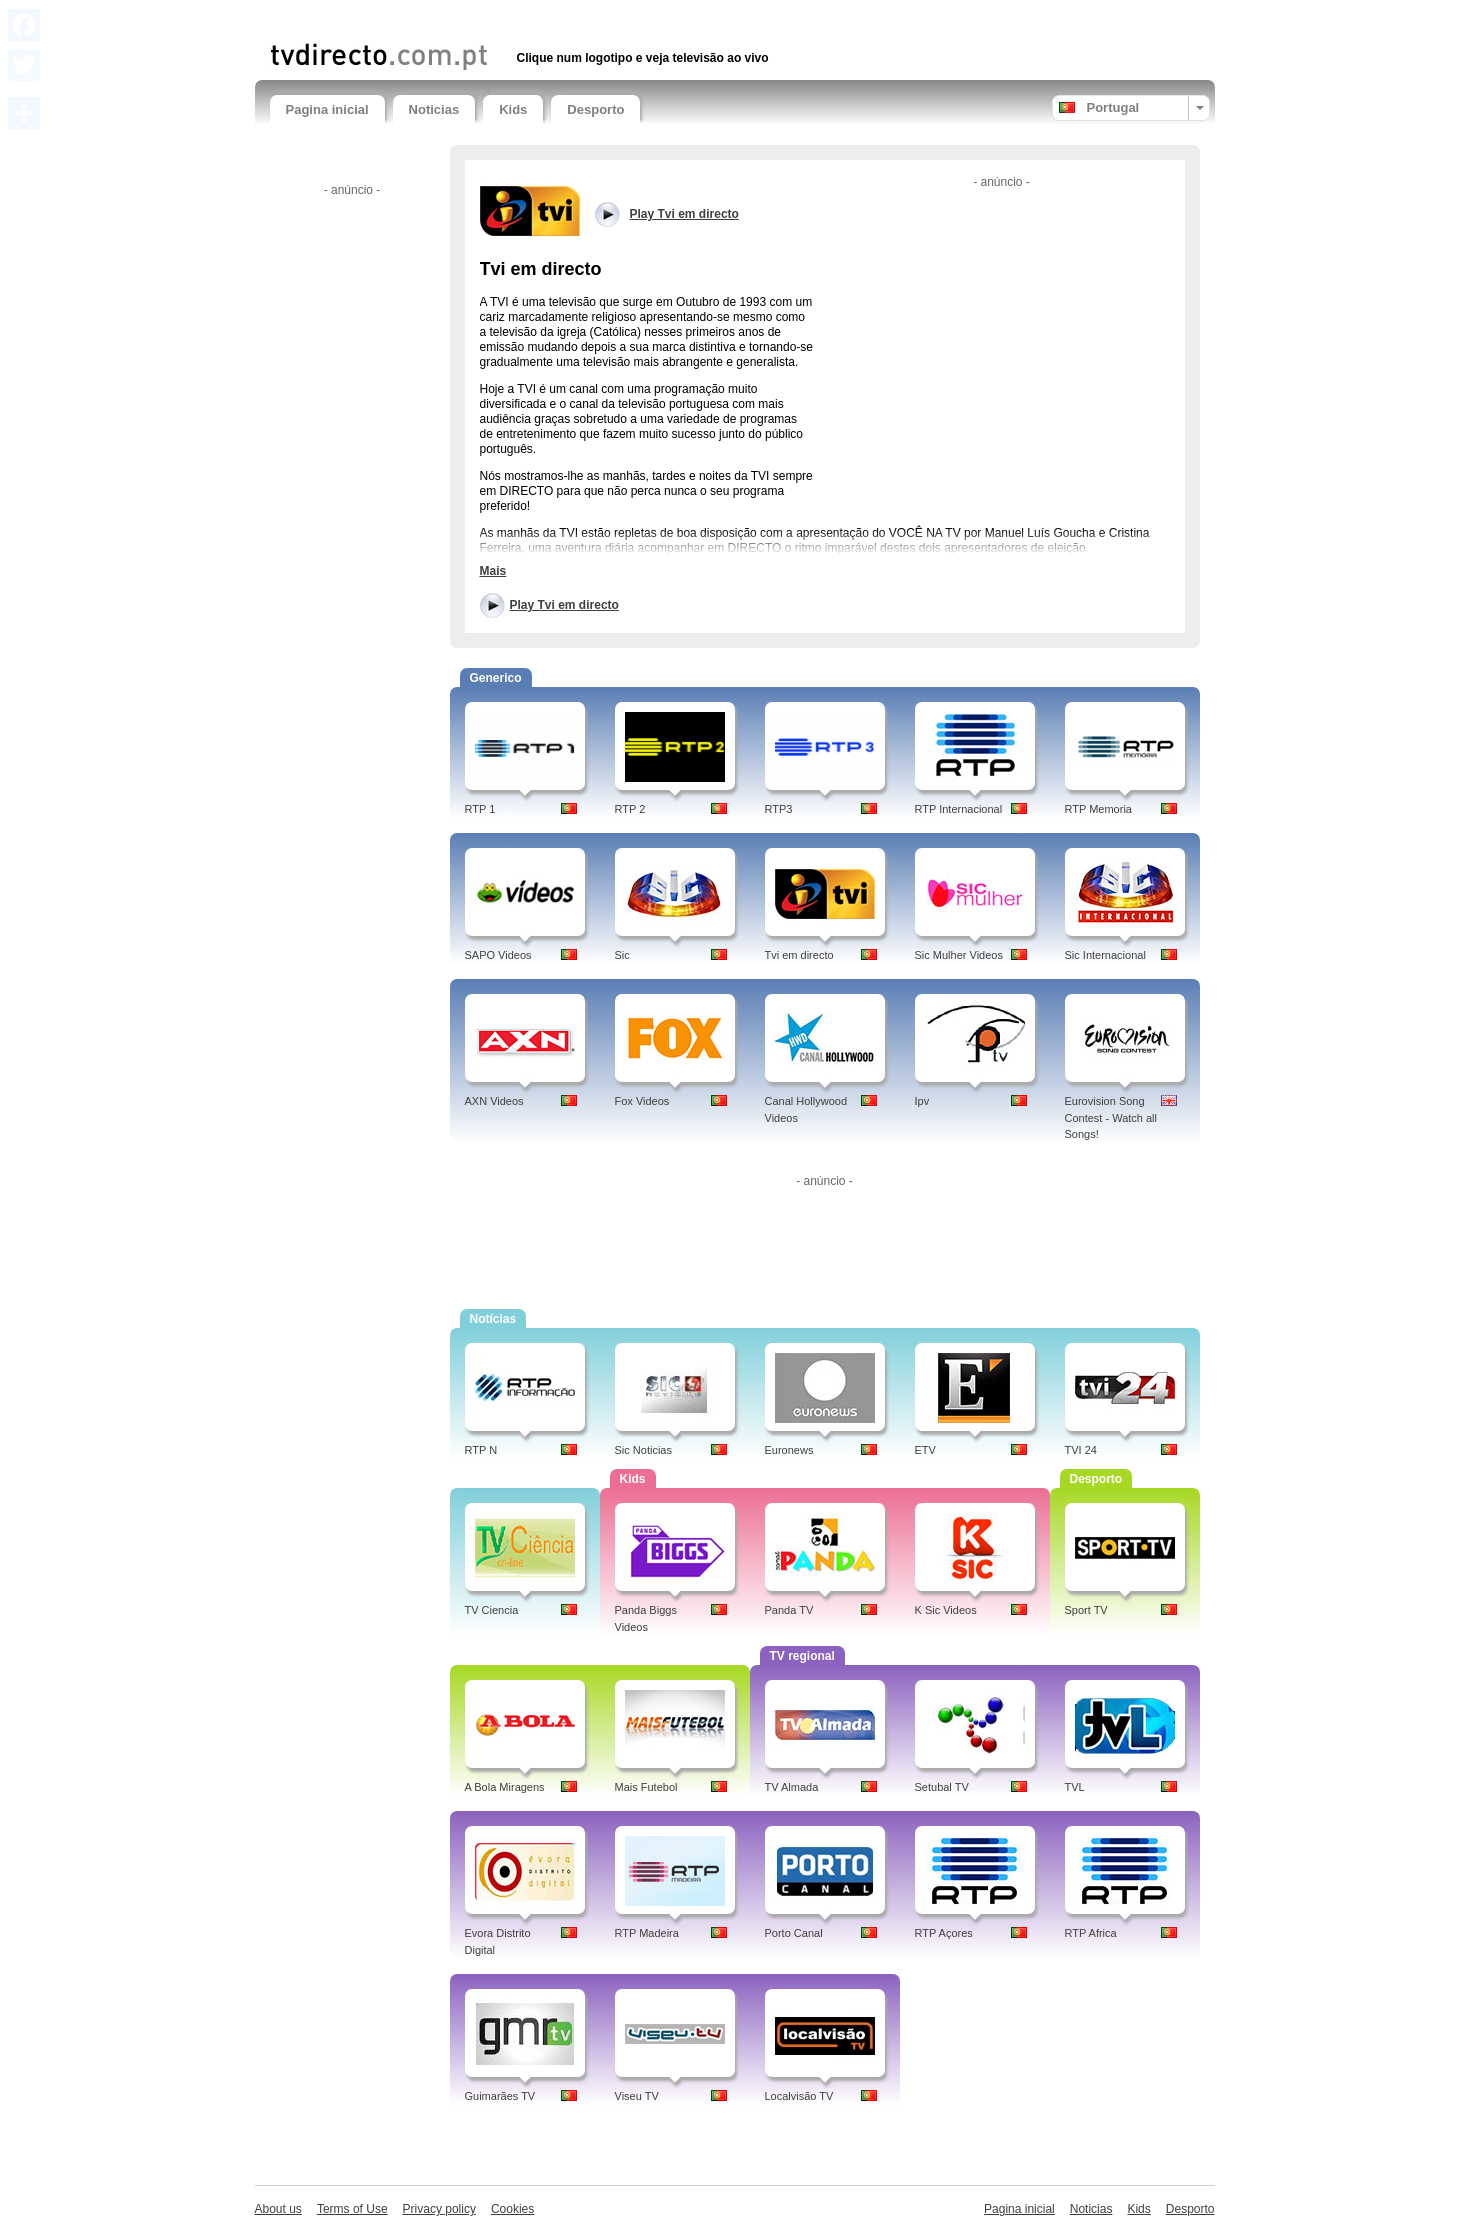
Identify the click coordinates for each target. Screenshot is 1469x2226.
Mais (493, 571)
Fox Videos (642, 1101)
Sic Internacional (1105, 955)
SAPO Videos (498, 955)
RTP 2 (630, 809)
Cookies (512, 2209)
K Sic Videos (946, 1610)
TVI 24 (1081, 1450)
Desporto (595, 109)
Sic (622, 955)
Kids (513, 109)
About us (278, 2209)
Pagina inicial (327, 109)
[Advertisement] (504, 17)
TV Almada (792, 1787)
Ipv (922, 1101)
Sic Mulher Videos (959, 955)
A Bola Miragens (505, 1787)
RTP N (481, 1450)
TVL (1075, 1787)
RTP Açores (944, 1933)
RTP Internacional (959, 809)
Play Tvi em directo (564, 605)
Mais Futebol (646, 1787)
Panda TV (789, 1610)
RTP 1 (480, 809)
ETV (925, 1450)
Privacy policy (439, 2209)
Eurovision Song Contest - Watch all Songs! (1111, 1118)
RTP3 (779, 809)
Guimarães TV (500, 2096)
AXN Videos (494, 1101)
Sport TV (1086, 1610)
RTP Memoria (1098, 809)
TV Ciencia (492, 1610)
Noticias (434, 109)
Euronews (789, 1450)
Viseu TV (637, 2096)
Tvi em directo (799, 955)
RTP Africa (1091, 1933)
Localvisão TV (799, 2096)
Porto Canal (794, 1933)
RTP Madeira (647, 1933)
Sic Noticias (643, 1450)
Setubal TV (942, 1787)
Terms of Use (352, 2209)
